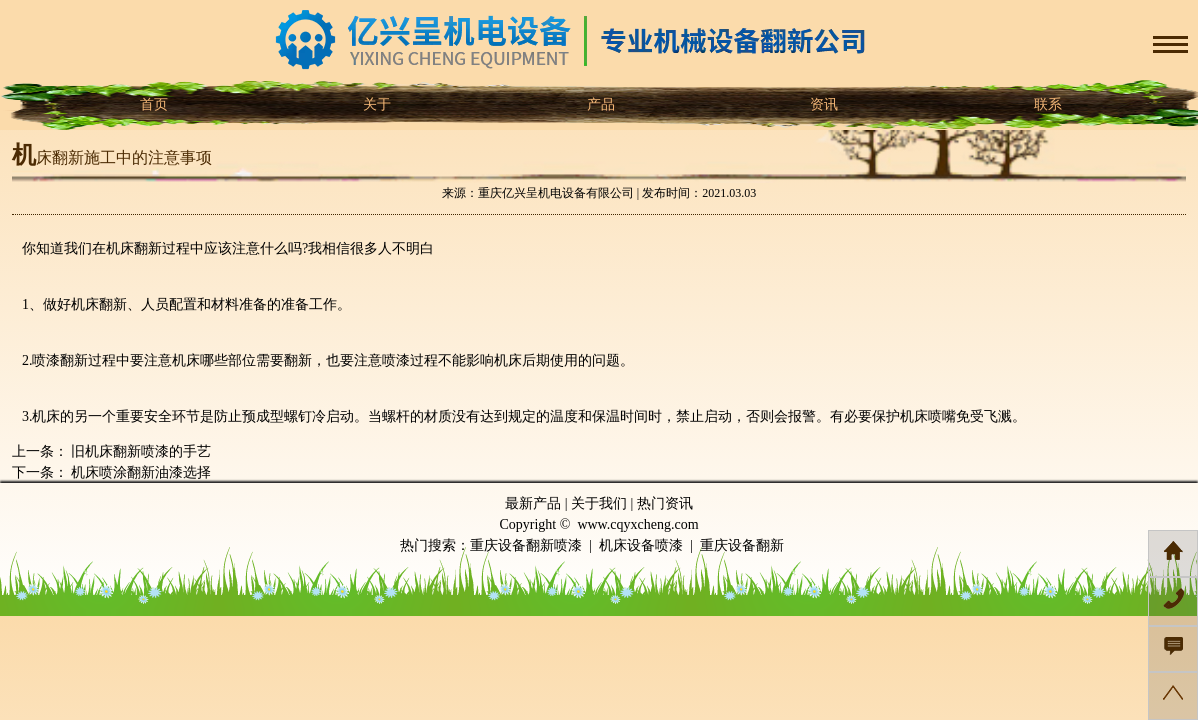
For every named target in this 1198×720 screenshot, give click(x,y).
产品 (599, 104)
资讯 (823, 104)
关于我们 (599, 503)
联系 (1046, 104)
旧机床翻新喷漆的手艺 (140, 451)
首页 (152, 104)
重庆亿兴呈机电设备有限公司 (556, 193)
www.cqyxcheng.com (637, 524)
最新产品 (533, 503)
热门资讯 (665, 503)
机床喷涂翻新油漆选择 (140, 472)
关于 (376, 104)
